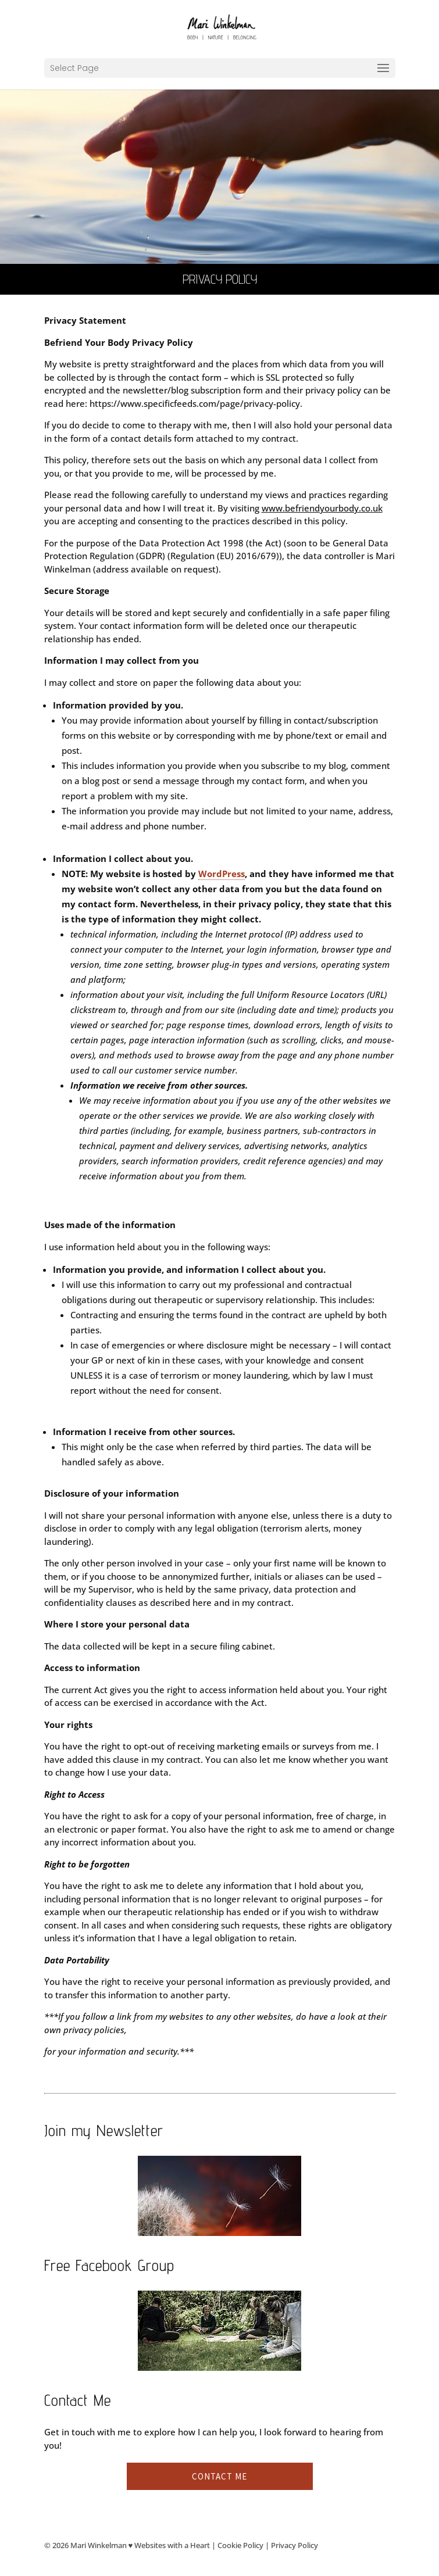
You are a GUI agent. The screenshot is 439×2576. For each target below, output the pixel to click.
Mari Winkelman (98, 2545)
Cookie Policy (240, 2545)
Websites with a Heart (172, 2545)
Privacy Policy (294, 2545)
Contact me (219, 2476)
